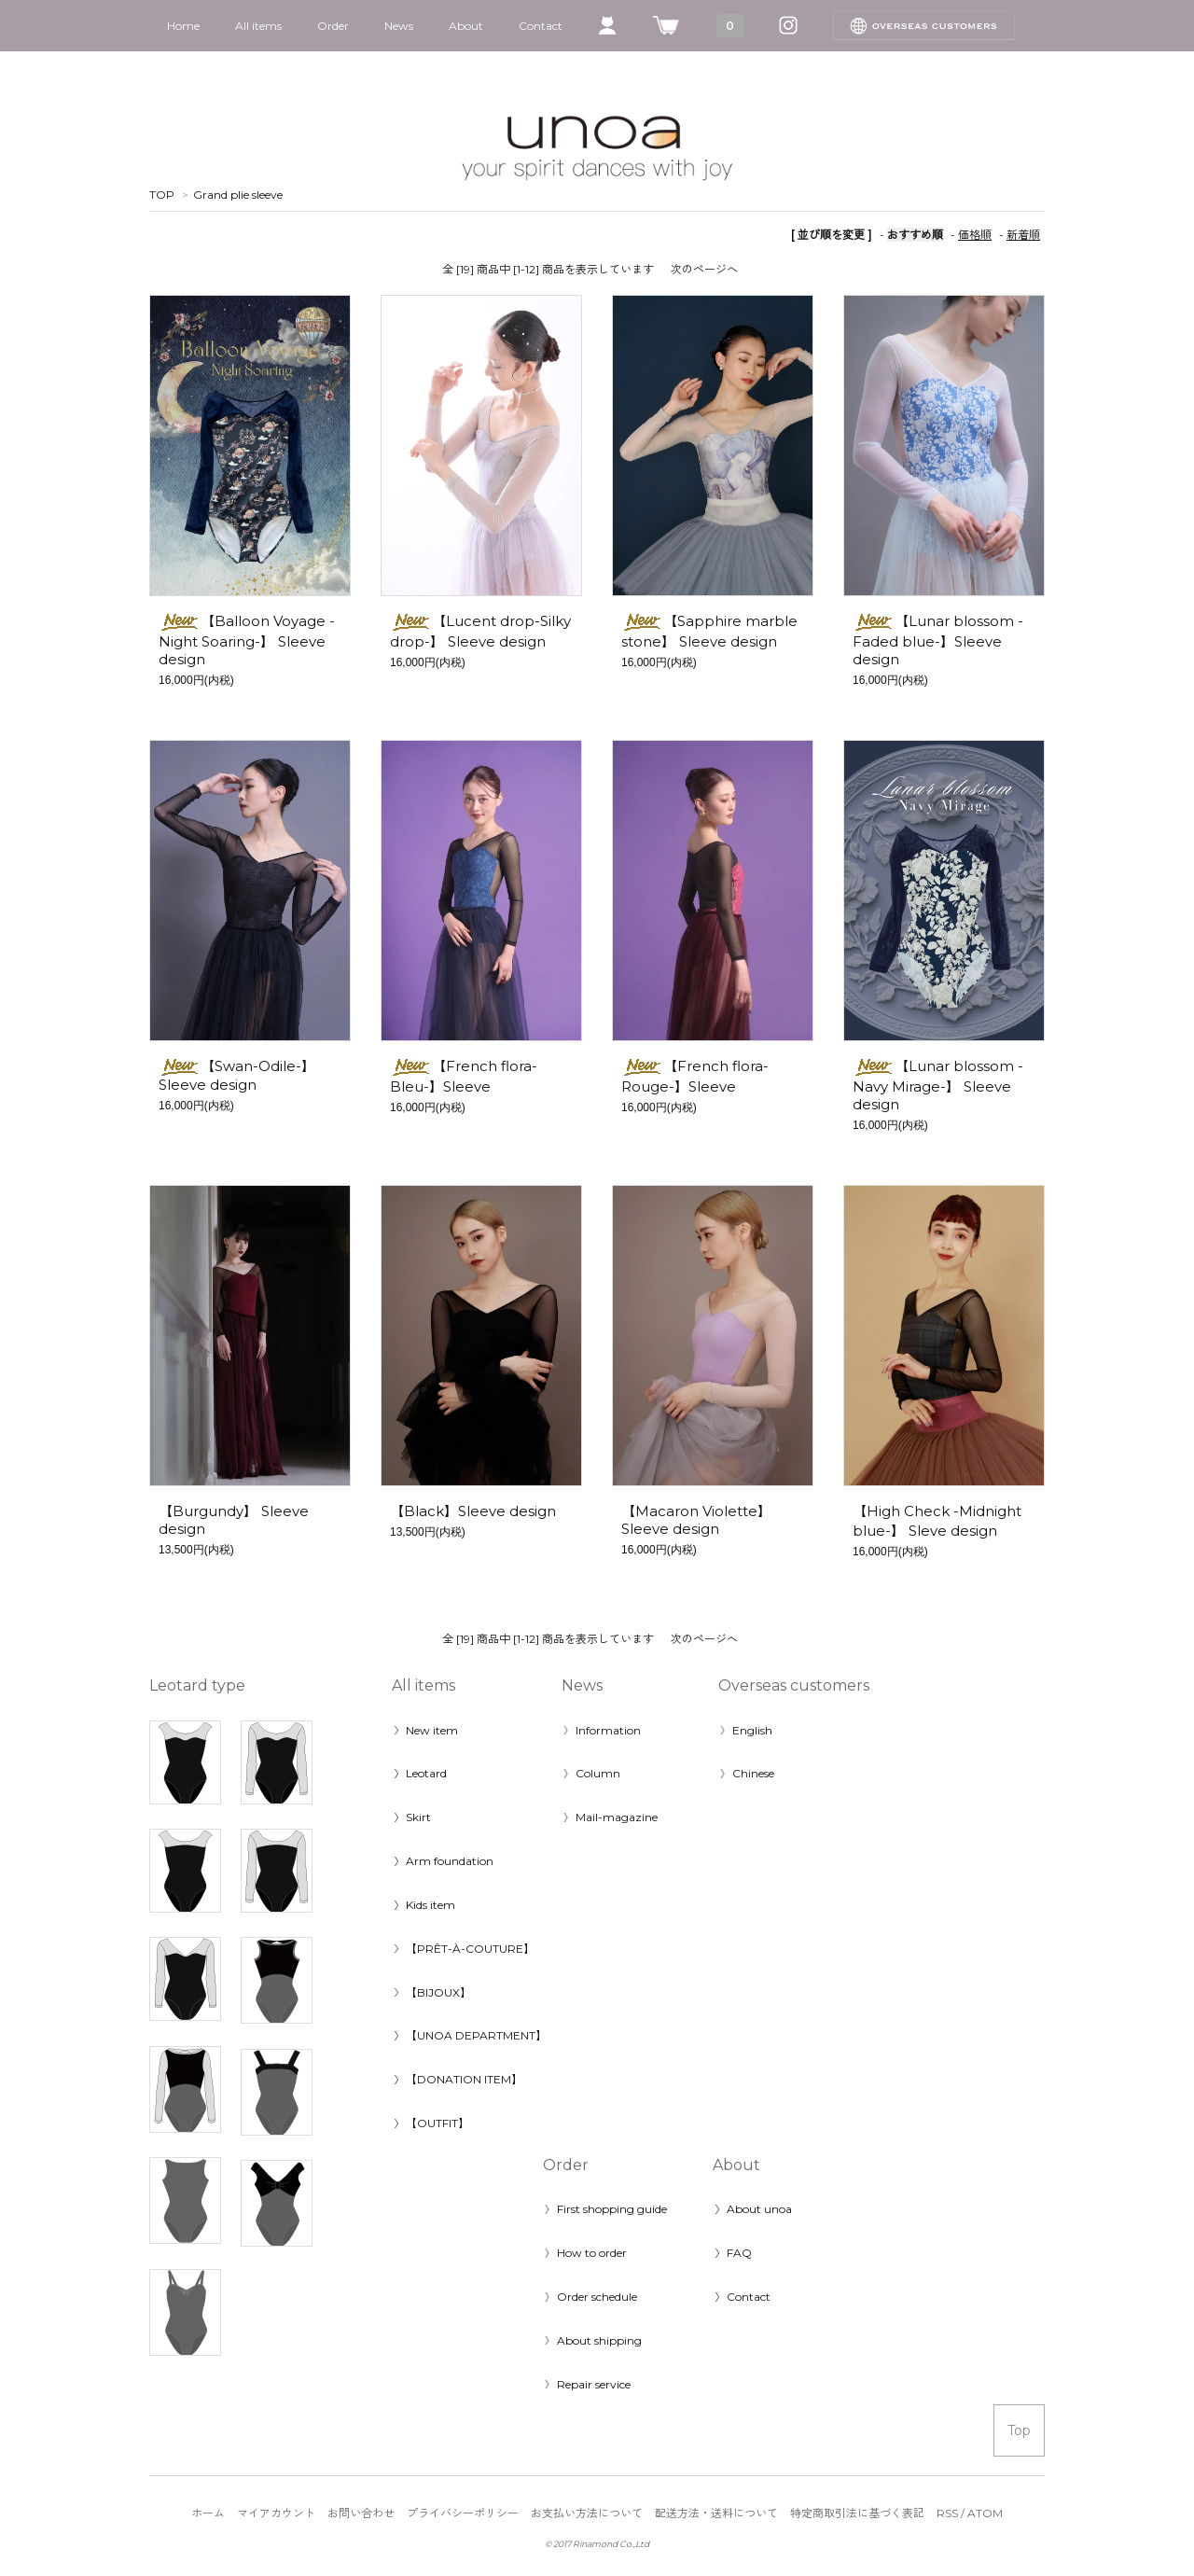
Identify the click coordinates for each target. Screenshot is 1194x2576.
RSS (947, 2513)
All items (258, 26)
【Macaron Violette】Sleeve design (696, 1520)
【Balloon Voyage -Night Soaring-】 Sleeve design (247, 640)
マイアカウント (276, 2513)
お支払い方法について (587, 2513)
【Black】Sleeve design (473, 1511)
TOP (161, 195)
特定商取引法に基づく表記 (857, 2513)
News (398, 26)
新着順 (1023, 235)
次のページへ (704, 269)
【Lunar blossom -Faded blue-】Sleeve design (938, 640)
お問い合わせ (361, 2513)
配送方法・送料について (716, 2513)
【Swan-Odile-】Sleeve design (237, 1075)
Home (183, 26)
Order (333, 26)
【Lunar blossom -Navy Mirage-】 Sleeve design (938, 1085)
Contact (540, 26)
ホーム (208, 2513)
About (466, 26)
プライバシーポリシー (463, 2513)
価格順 (975, 235)
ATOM (985, 2513)
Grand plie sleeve (238, 195)
